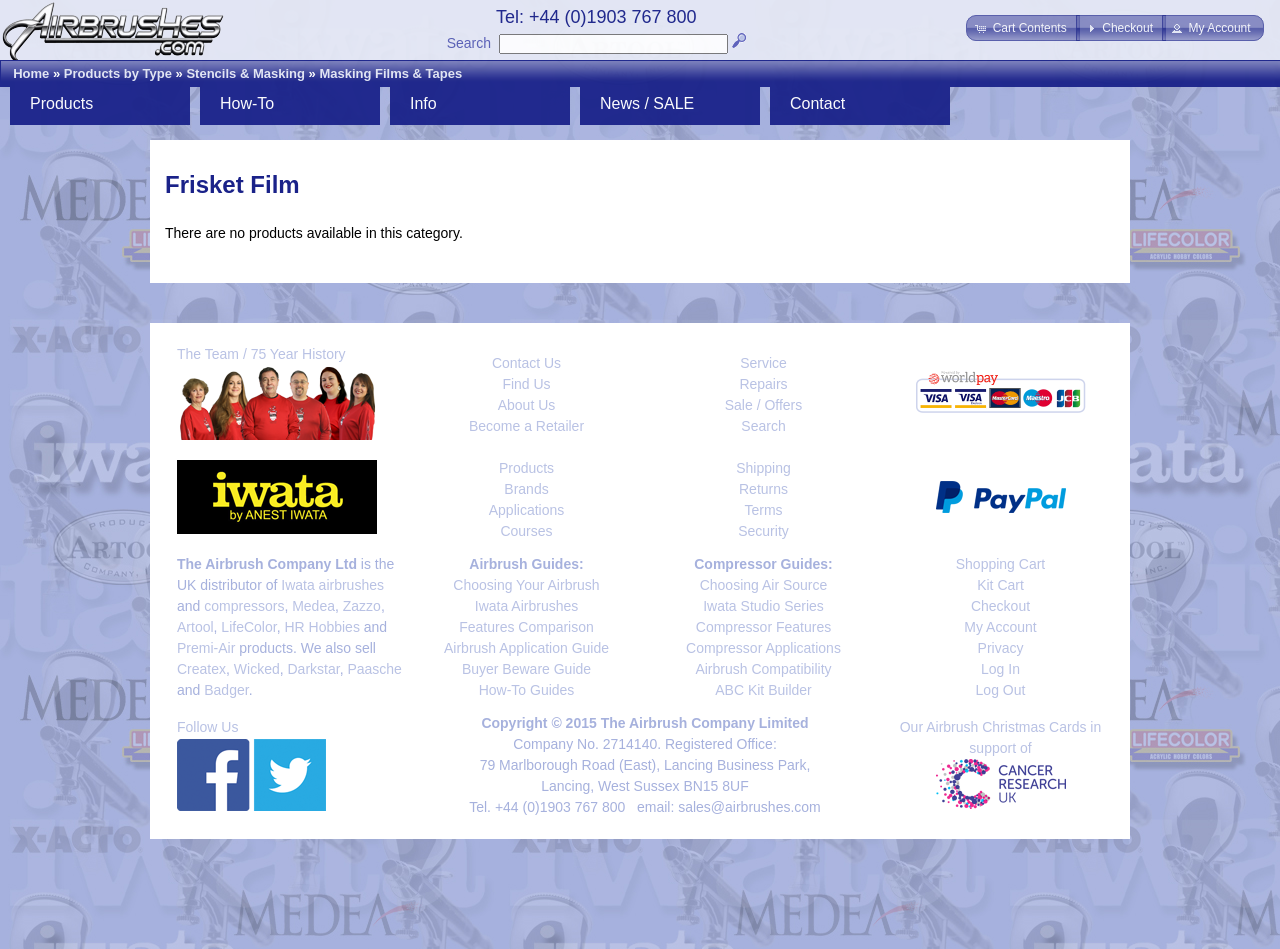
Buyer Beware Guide (526, 669)
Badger (226, 690)
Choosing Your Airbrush (526, 585)
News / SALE (647, 103)
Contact (817, 103)
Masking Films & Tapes (390, 73)
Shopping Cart (1001, 564)
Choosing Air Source (764, 585)
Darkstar (314, 669)
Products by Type (118, 73)
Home (31, 73)
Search (469, 43)
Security (763, 531)
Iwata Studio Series (763, 606)
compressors (244, 606)
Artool (195, 627)
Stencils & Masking (245, 73)
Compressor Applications (763, 648)
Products (61, 103)
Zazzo (362, 606)
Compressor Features (763, 627)
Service (763, 363)
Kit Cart (1000, 585)
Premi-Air (206, 648)
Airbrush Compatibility (763, 669)
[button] (1022, 28)
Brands (526, 489)
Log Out (1001, 690)
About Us (527, 405)
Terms (763, 510)
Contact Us (526, 363)
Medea (313, 606)
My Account (1000, 627)
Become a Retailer (526, 426)
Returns (763, 489)
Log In (1000, 669)
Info (423, 103)
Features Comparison (526, 627)
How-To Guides (527, 690)
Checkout (1000, 606)
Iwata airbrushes (332, 585)
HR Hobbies (321, 627)
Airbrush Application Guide (526, 648)
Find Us (526, 384)
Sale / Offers (764, 405)
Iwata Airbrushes (527, 606)
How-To (247, 103)
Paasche (374, 669)
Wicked (257, 669)
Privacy (1001, 648)
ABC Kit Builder (763, 690)
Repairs (763, 384)
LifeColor (248, 627)
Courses (526, 531)
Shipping (763, 468)
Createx (201, 669)
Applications (527, 510)
